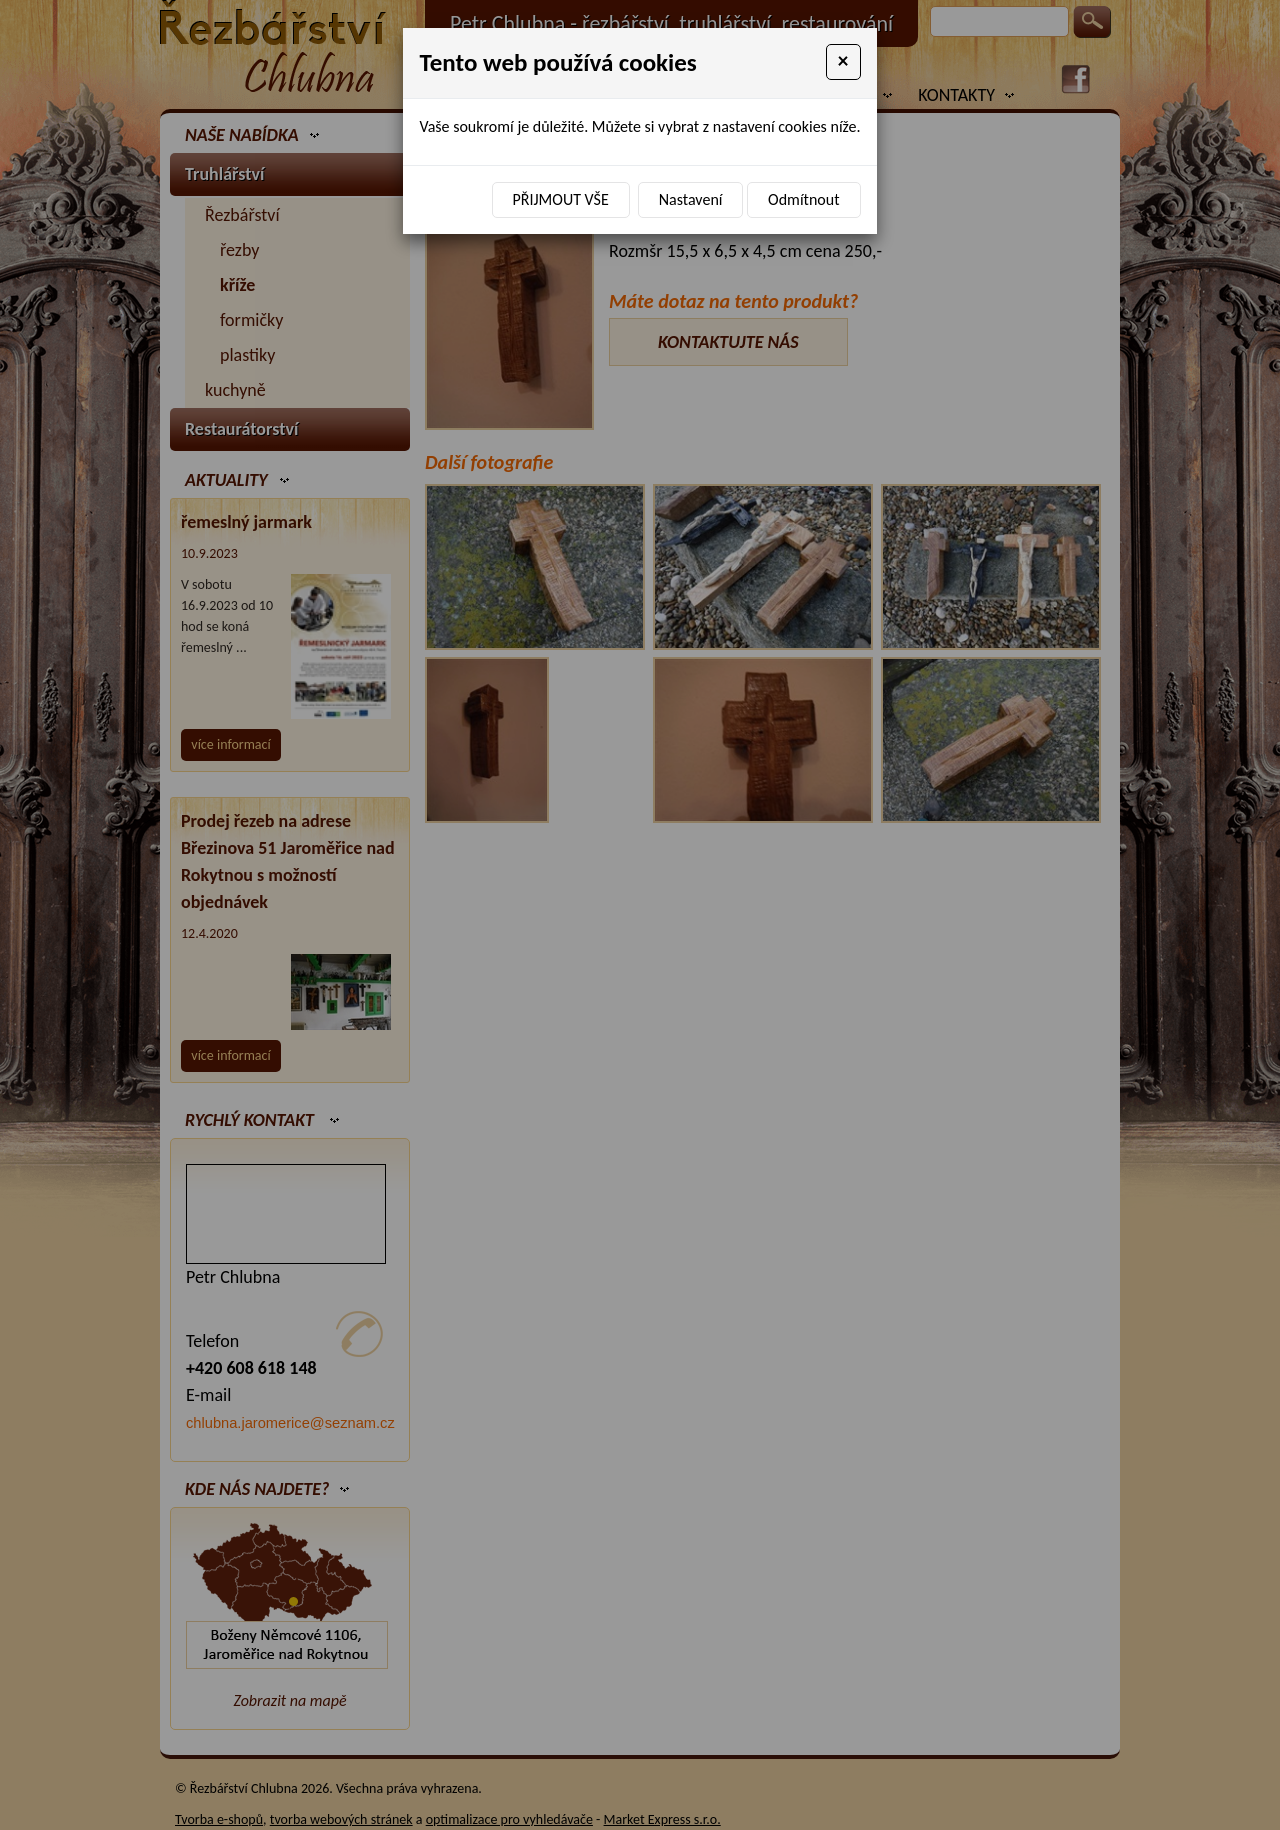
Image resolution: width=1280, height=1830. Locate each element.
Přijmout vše (561, 199)
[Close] (843, 62)
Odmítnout (803, 199)
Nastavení (691, 199)
